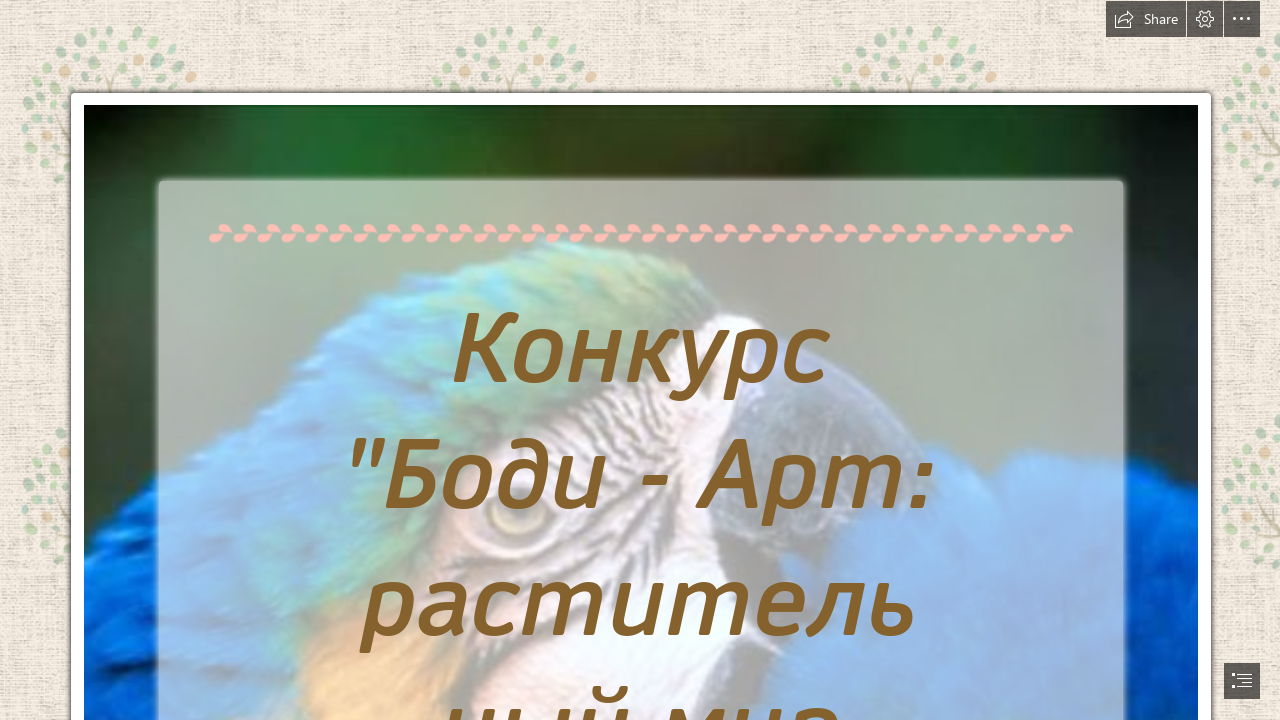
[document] (640, 360)
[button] (1146, 19)
